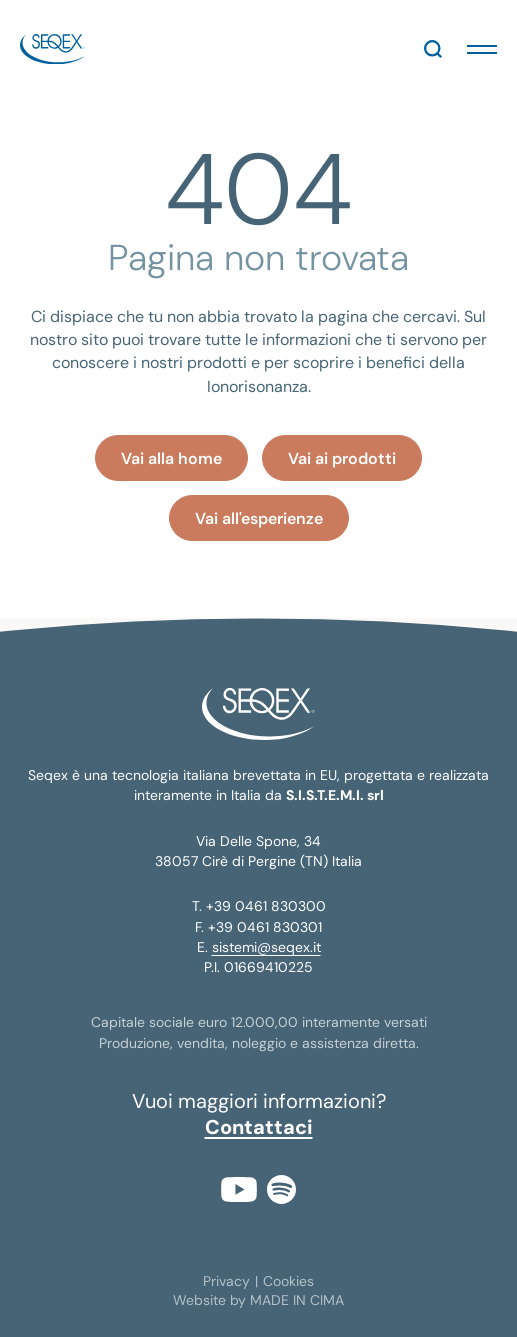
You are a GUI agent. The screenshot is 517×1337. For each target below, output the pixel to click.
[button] (482, 49)
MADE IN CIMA (297, 1300)
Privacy (226, 1281)
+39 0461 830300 (266, 906)
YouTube (239, 1189)
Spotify (281, 1189)
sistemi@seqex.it (266, 947)
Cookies (288, 1281)
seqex (52, 49)
